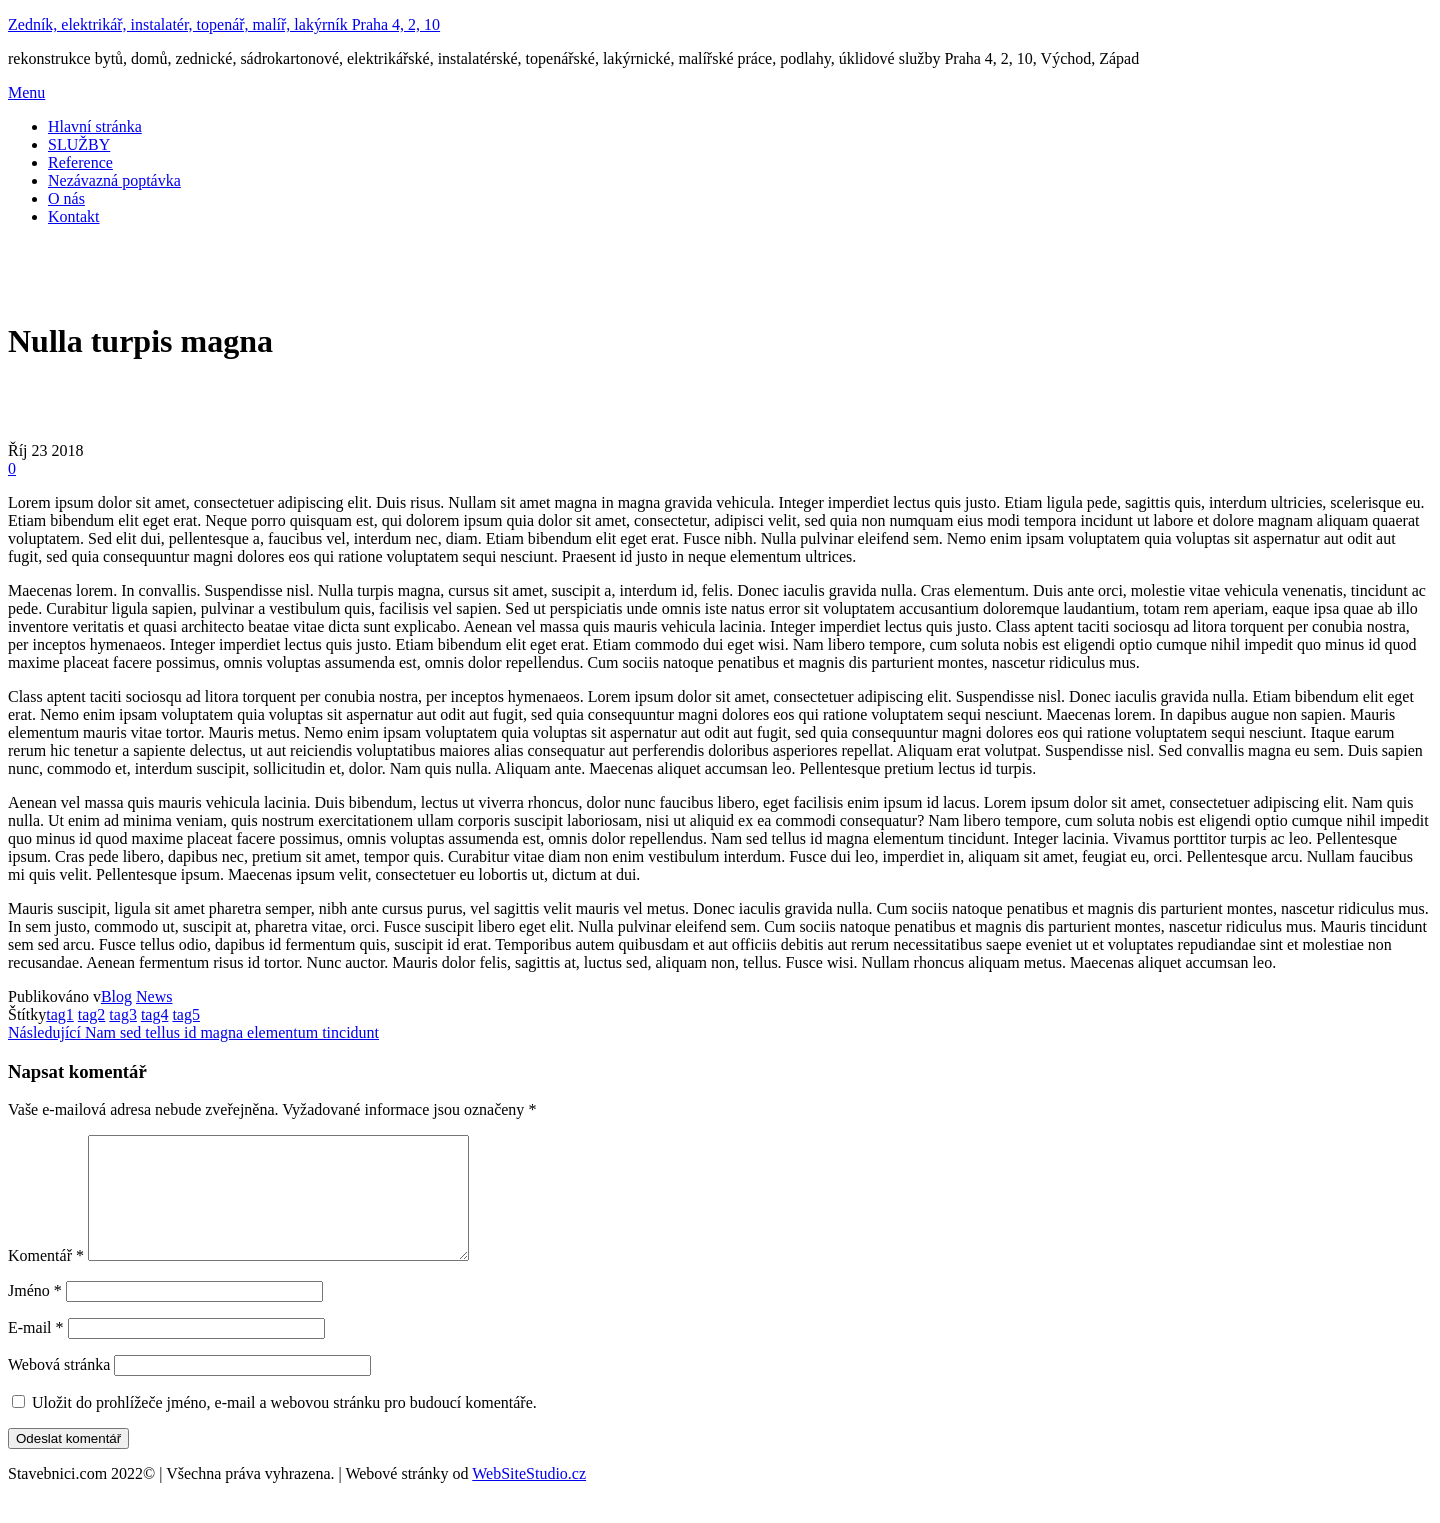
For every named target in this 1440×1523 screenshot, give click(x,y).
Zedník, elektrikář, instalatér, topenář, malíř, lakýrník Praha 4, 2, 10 (224, 24)
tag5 (186, 1014)
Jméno (35, 1314)
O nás (66, 198)
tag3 (123, 1014)
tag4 (155, 1014)
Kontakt (74, 216)
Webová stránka (59, 1388)
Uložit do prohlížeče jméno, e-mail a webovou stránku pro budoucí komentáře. (284, 1426)
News (154, 996)
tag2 (92, 1014)
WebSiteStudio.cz (529, 1497)
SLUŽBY (79, 144)
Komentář (46, 1279)
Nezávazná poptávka (114, 180)
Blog (116, 996)
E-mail (36, 1351)
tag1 (60, 1014)
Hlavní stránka (95, 126)
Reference (80, 162)
